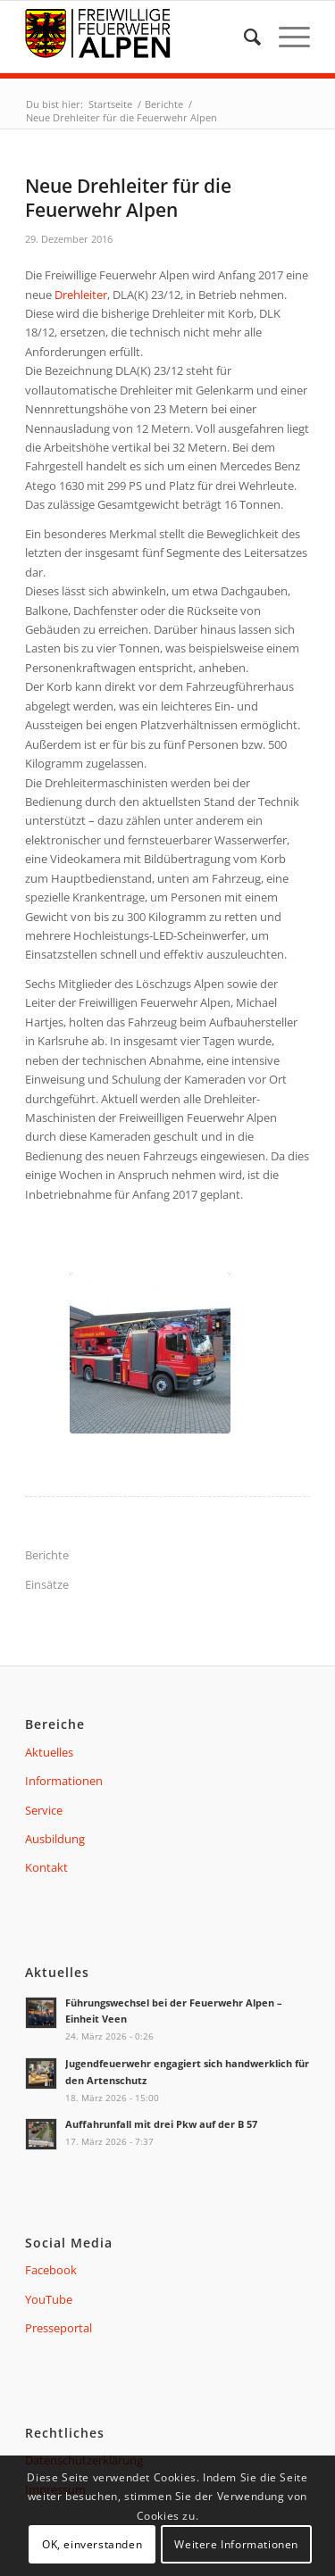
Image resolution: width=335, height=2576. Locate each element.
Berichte (47, 1555)
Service (44, 1810)
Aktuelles (49, 1752)
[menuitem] (243, 36)
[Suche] (243, 36)
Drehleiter (80, 295)
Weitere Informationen (236, 2544)
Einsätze (47, 1584)
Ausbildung (55, 1839)
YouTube (48, 2299)
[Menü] (285, 36)
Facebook (51, 2270)
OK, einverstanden (92, 2544)
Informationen (64, 1781)
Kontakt (46, 1867)
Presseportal (58, 2328)
